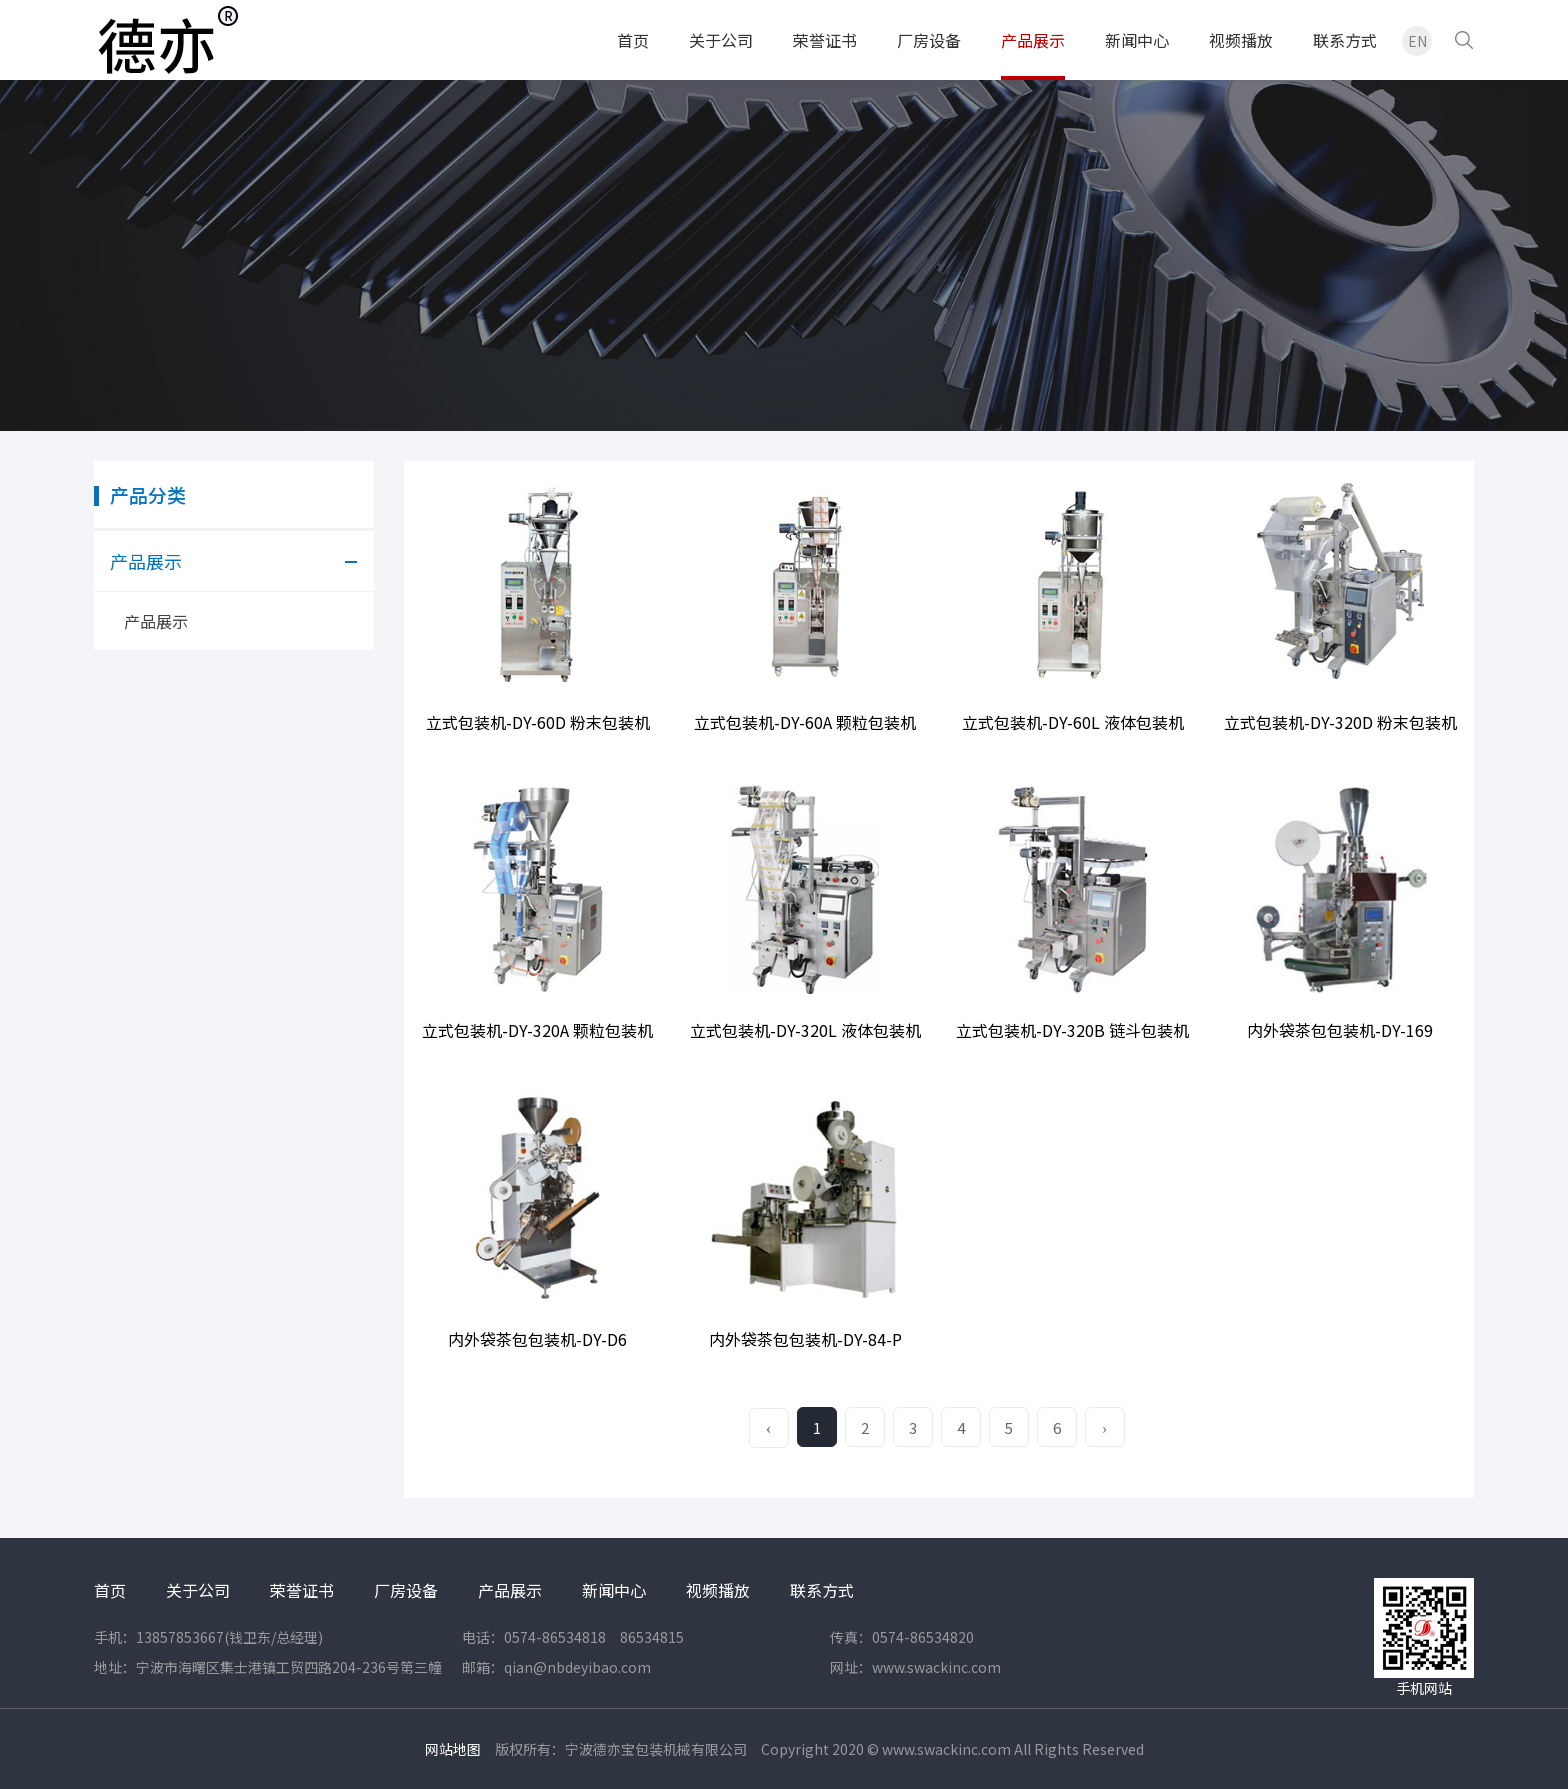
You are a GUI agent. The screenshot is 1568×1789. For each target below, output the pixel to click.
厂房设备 (929, 40)
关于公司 (721, 40)
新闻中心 (1137, 40)
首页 (633, 40)
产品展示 (1033, 40)
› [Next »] (1104, 1428)
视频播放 (1241, 40)
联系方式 (1345, 40)
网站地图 (453, 1749)
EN (1417, 41)
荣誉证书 (825, 40)
